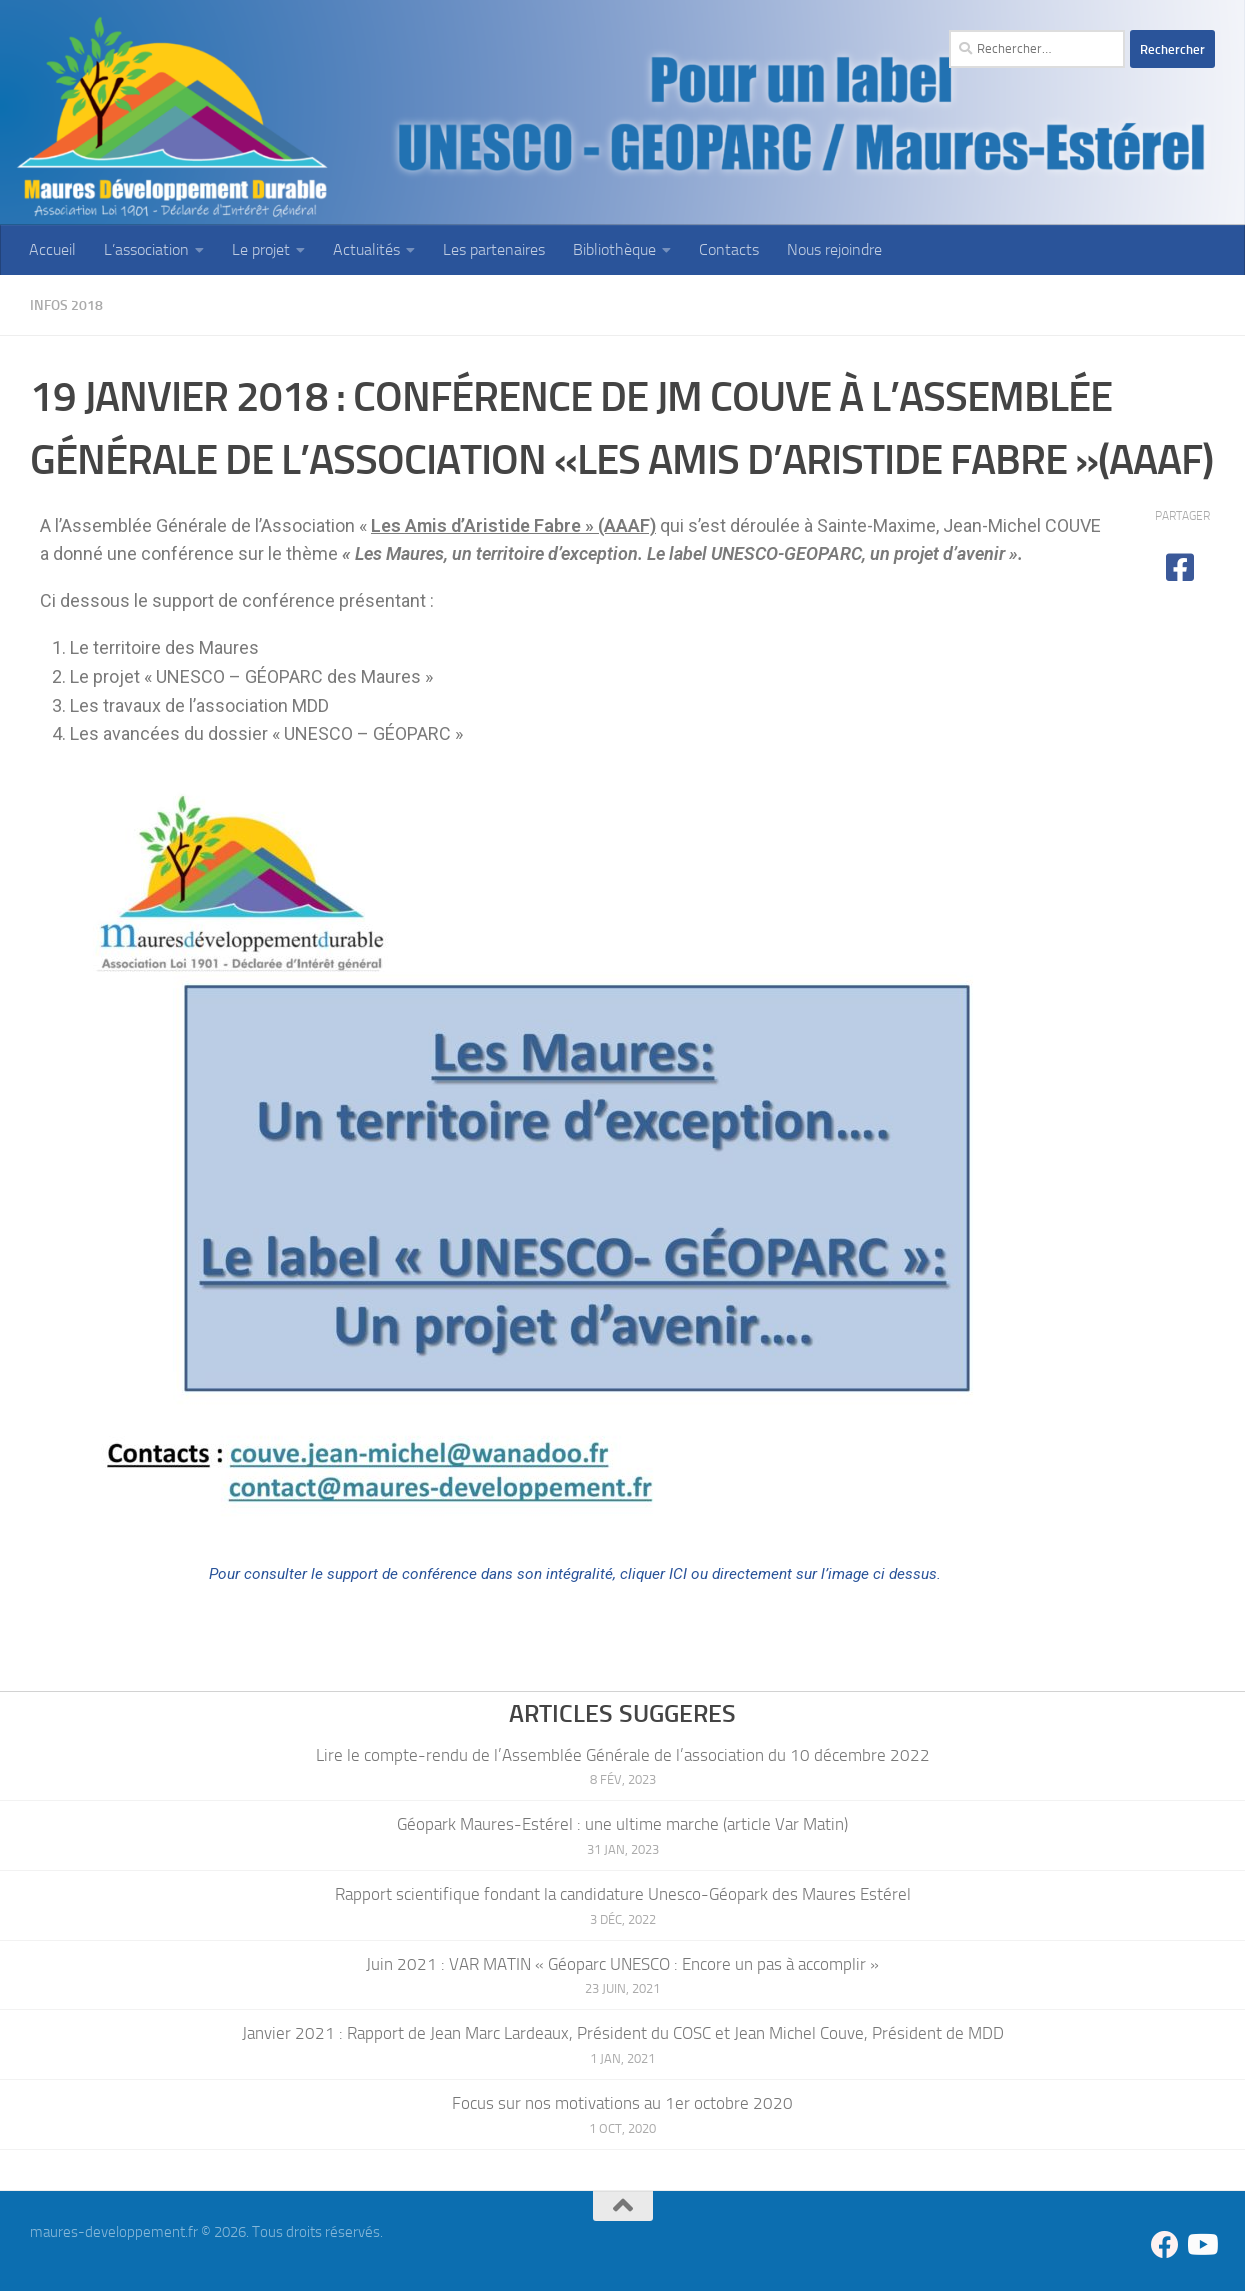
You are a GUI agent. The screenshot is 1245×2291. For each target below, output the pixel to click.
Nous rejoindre (834, 249)
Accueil (52, 249)
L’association (146, 249)
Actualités (366, 249)
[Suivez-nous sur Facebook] (1165, 2244)
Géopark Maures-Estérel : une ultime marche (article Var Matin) (622, 1823)
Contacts (729, 249)
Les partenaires (494, 249)
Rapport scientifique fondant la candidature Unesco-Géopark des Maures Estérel (623, 1893)
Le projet (261, 249)
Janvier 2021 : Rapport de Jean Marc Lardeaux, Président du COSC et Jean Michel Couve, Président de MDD (623, 2032)
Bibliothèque (614, 249)
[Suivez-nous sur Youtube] (1201, 2244)
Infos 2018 (71, 304)
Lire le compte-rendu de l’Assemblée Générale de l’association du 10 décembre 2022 (623, 1754)
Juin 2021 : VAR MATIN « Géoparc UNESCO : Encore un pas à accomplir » (622, 1963)
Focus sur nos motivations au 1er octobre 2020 (622, 2102)
